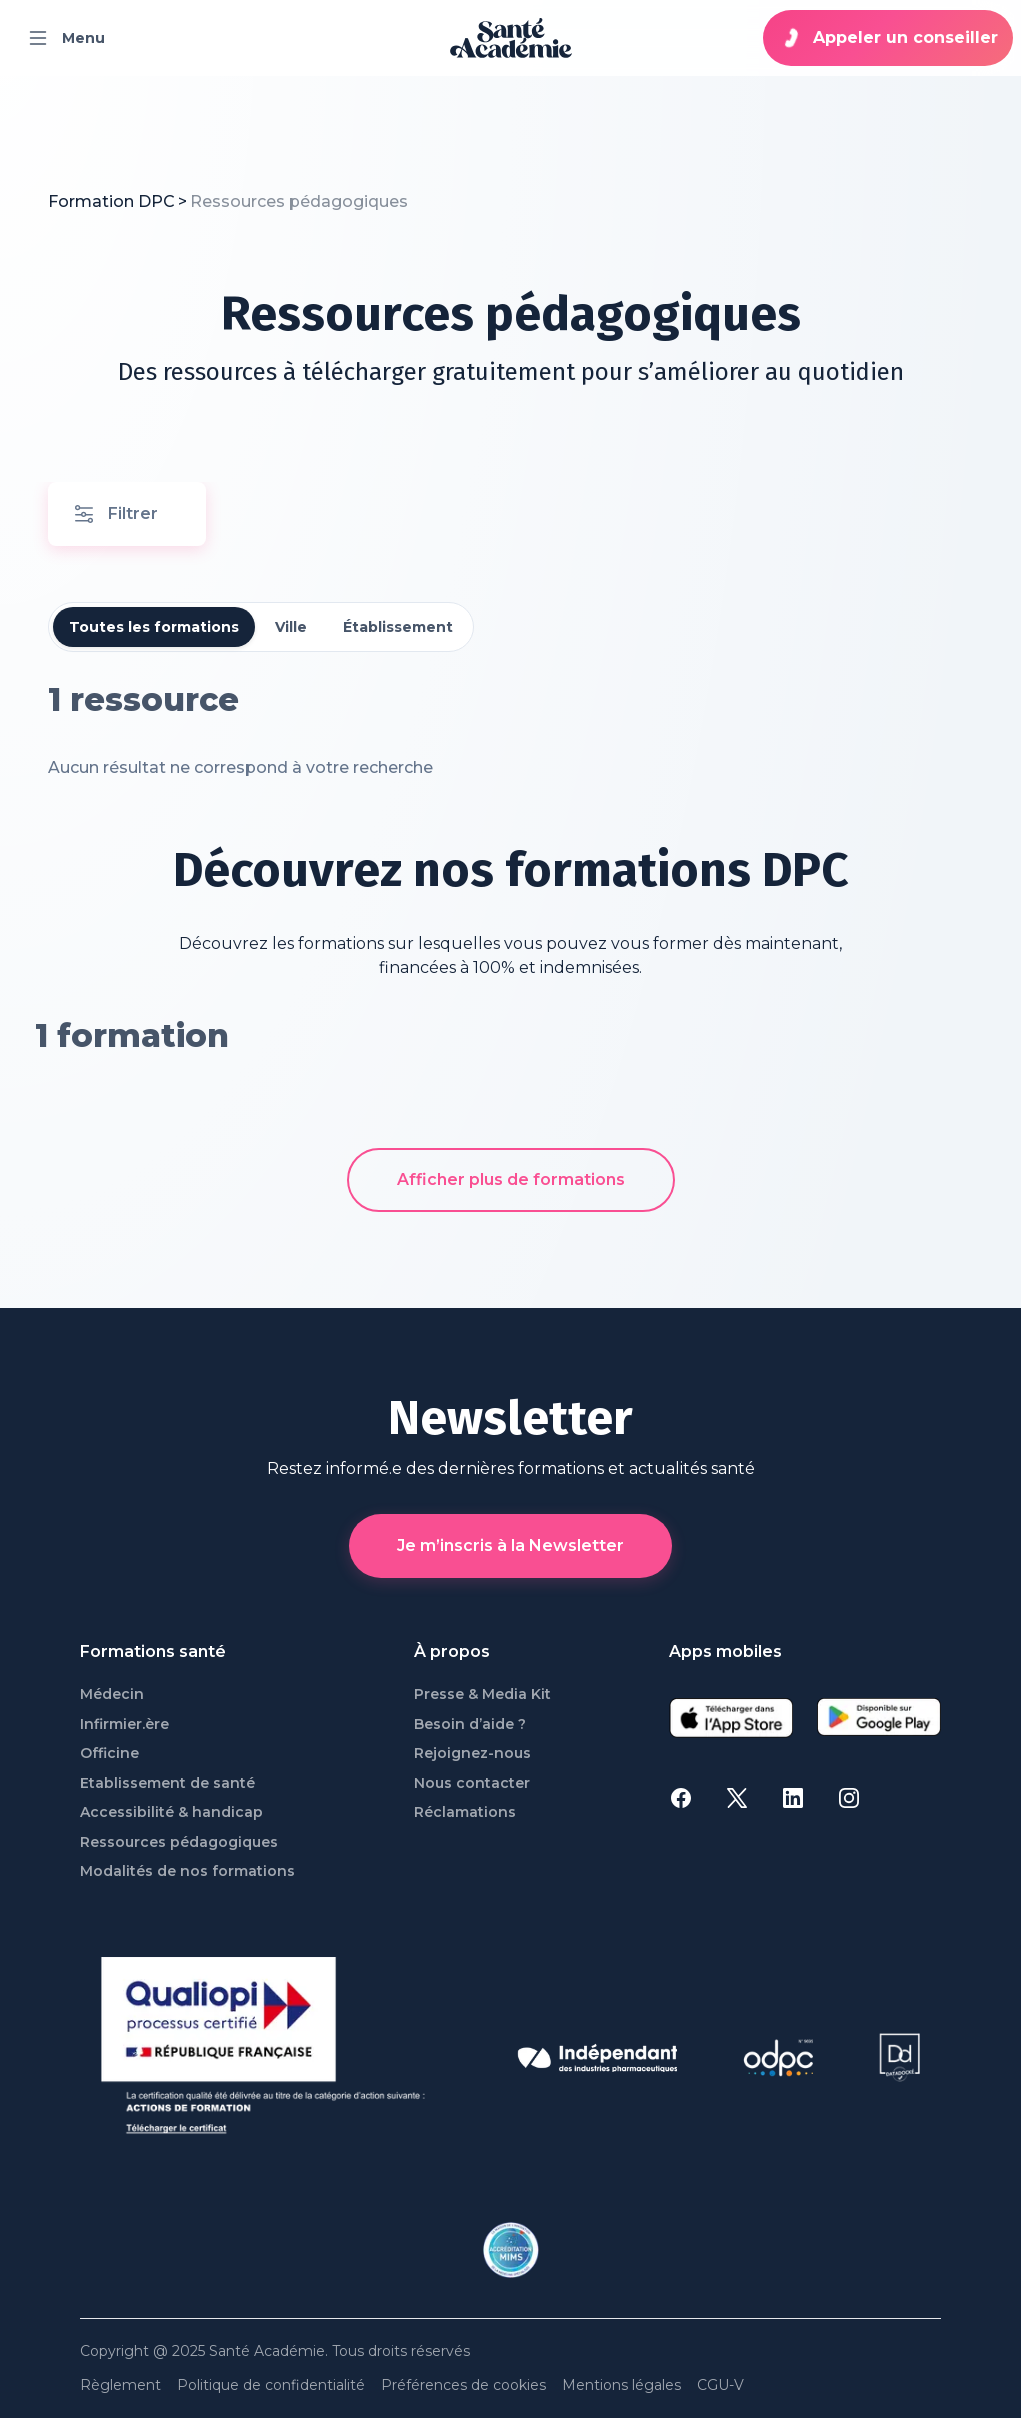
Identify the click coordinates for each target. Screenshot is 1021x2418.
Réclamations (465, 1812)
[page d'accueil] (511, 38)
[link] (299, 202)
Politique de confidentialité (271, 2385)
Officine (109, 1753)
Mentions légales (621, 2385)
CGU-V (720, 2385)
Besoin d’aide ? (470, 1724)
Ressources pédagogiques (179, 1842)
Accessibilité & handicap (171, 1812)
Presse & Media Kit (482, 1694)
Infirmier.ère (124, 1724)
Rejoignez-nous (472, 1753)
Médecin (112, 1694)
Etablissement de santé (167, 1783)
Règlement (120, 2385)
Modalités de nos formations (187, 1871)
